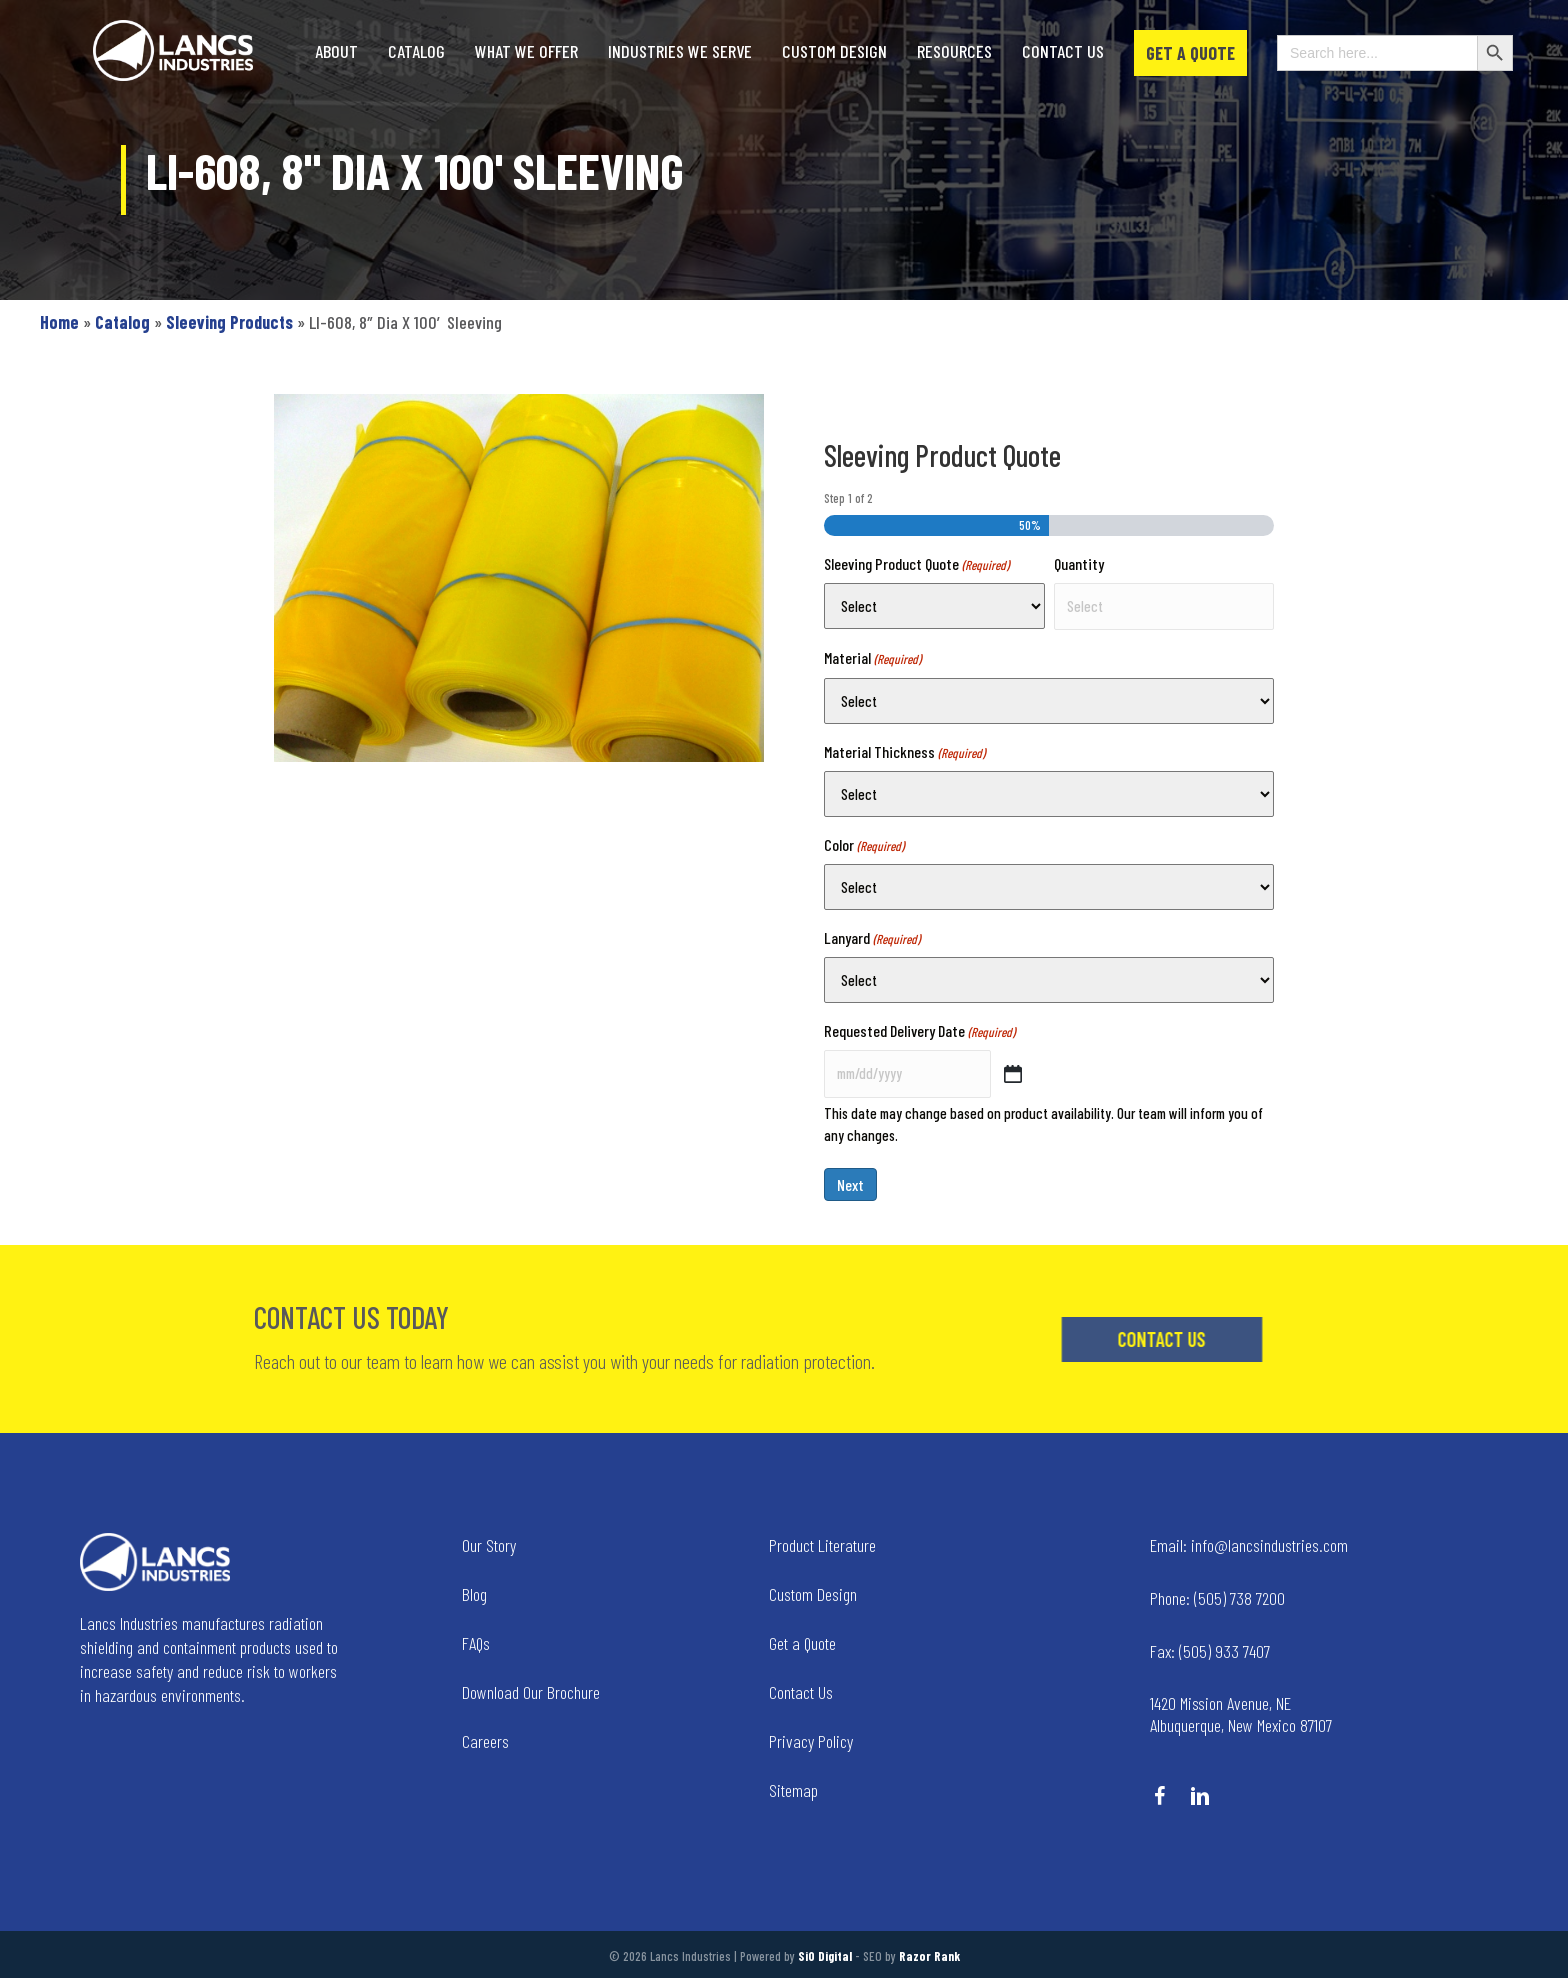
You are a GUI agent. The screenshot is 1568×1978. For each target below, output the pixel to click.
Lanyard (872, 938)
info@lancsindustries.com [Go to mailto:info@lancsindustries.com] (1249, 1545)
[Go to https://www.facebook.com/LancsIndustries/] (1160, 1798)
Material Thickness (904, 752)
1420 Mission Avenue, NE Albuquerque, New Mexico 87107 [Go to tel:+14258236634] (1241, 1714)
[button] (1242, 1339)
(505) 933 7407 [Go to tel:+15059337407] (1210, 1651)
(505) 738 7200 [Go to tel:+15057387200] (1217, 1598)
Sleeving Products (229, 322)
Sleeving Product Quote (916, 564)
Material (872, 658)
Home (59, 322)
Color (864, 845)
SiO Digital (825, 1956)
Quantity (1079, 563)
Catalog (122, 322)
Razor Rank (929, 1956)
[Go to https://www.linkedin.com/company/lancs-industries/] (1200, 1798)
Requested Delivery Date (919, 1031)
